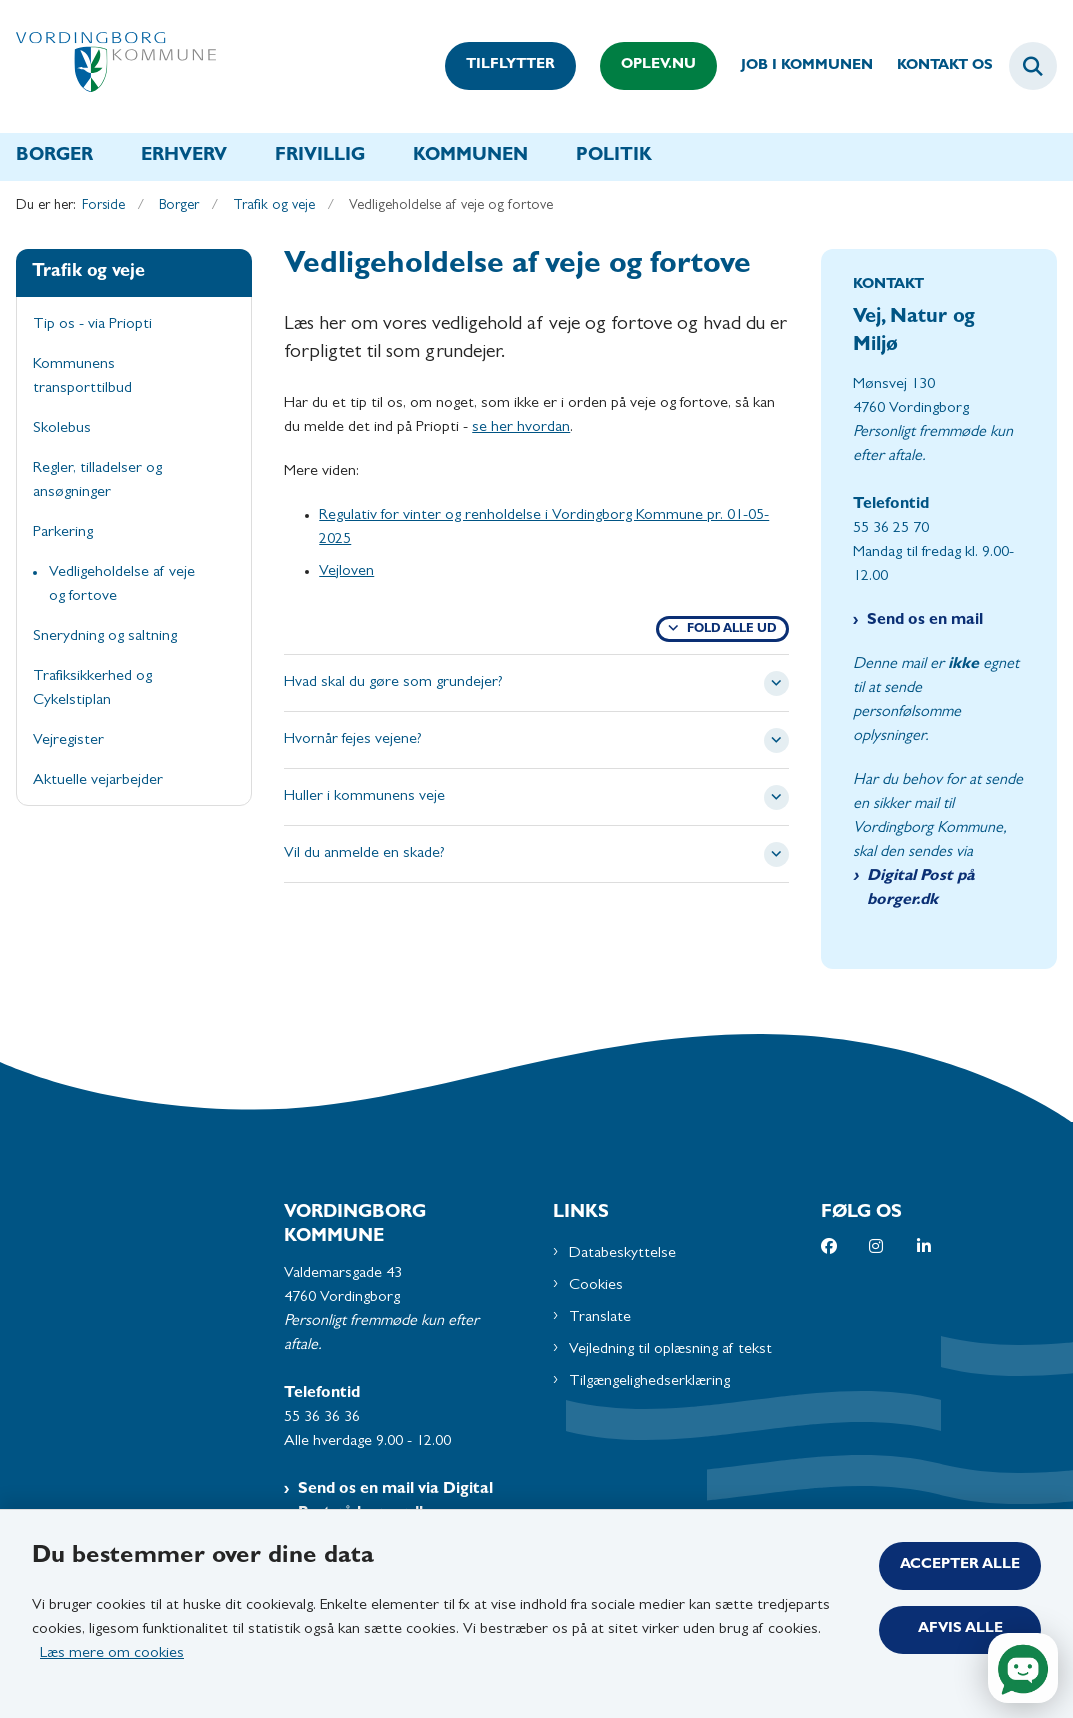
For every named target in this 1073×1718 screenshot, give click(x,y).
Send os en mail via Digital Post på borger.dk (395, 1502)
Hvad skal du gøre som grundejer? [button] (393, 683)
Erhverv (184, 157)
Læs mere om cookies (112, 1654)
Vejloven (346, 572)
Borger (54, 157)
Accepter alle (960, 1565)
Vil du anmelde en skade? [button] (364, 854)
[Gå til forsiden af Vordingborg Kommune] (108, 66)
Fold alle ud (732, 630)
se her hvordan (521, 428)
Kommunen (470, 157)
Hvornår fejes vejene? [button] (353, 740)
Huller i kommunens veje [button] (364, 797)
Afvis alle (960, 1629)
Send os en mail (925, 621)
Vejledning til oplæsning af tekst (670, 1350)
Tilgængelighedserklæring (649, 1382)
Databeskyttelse (622, 1254)
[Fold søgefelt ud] (1033, 66)
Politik (614, 157)
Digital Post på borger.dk (920, 889)
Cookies (596, 1286)
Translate (600, 1318)
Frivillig (320, 157)
